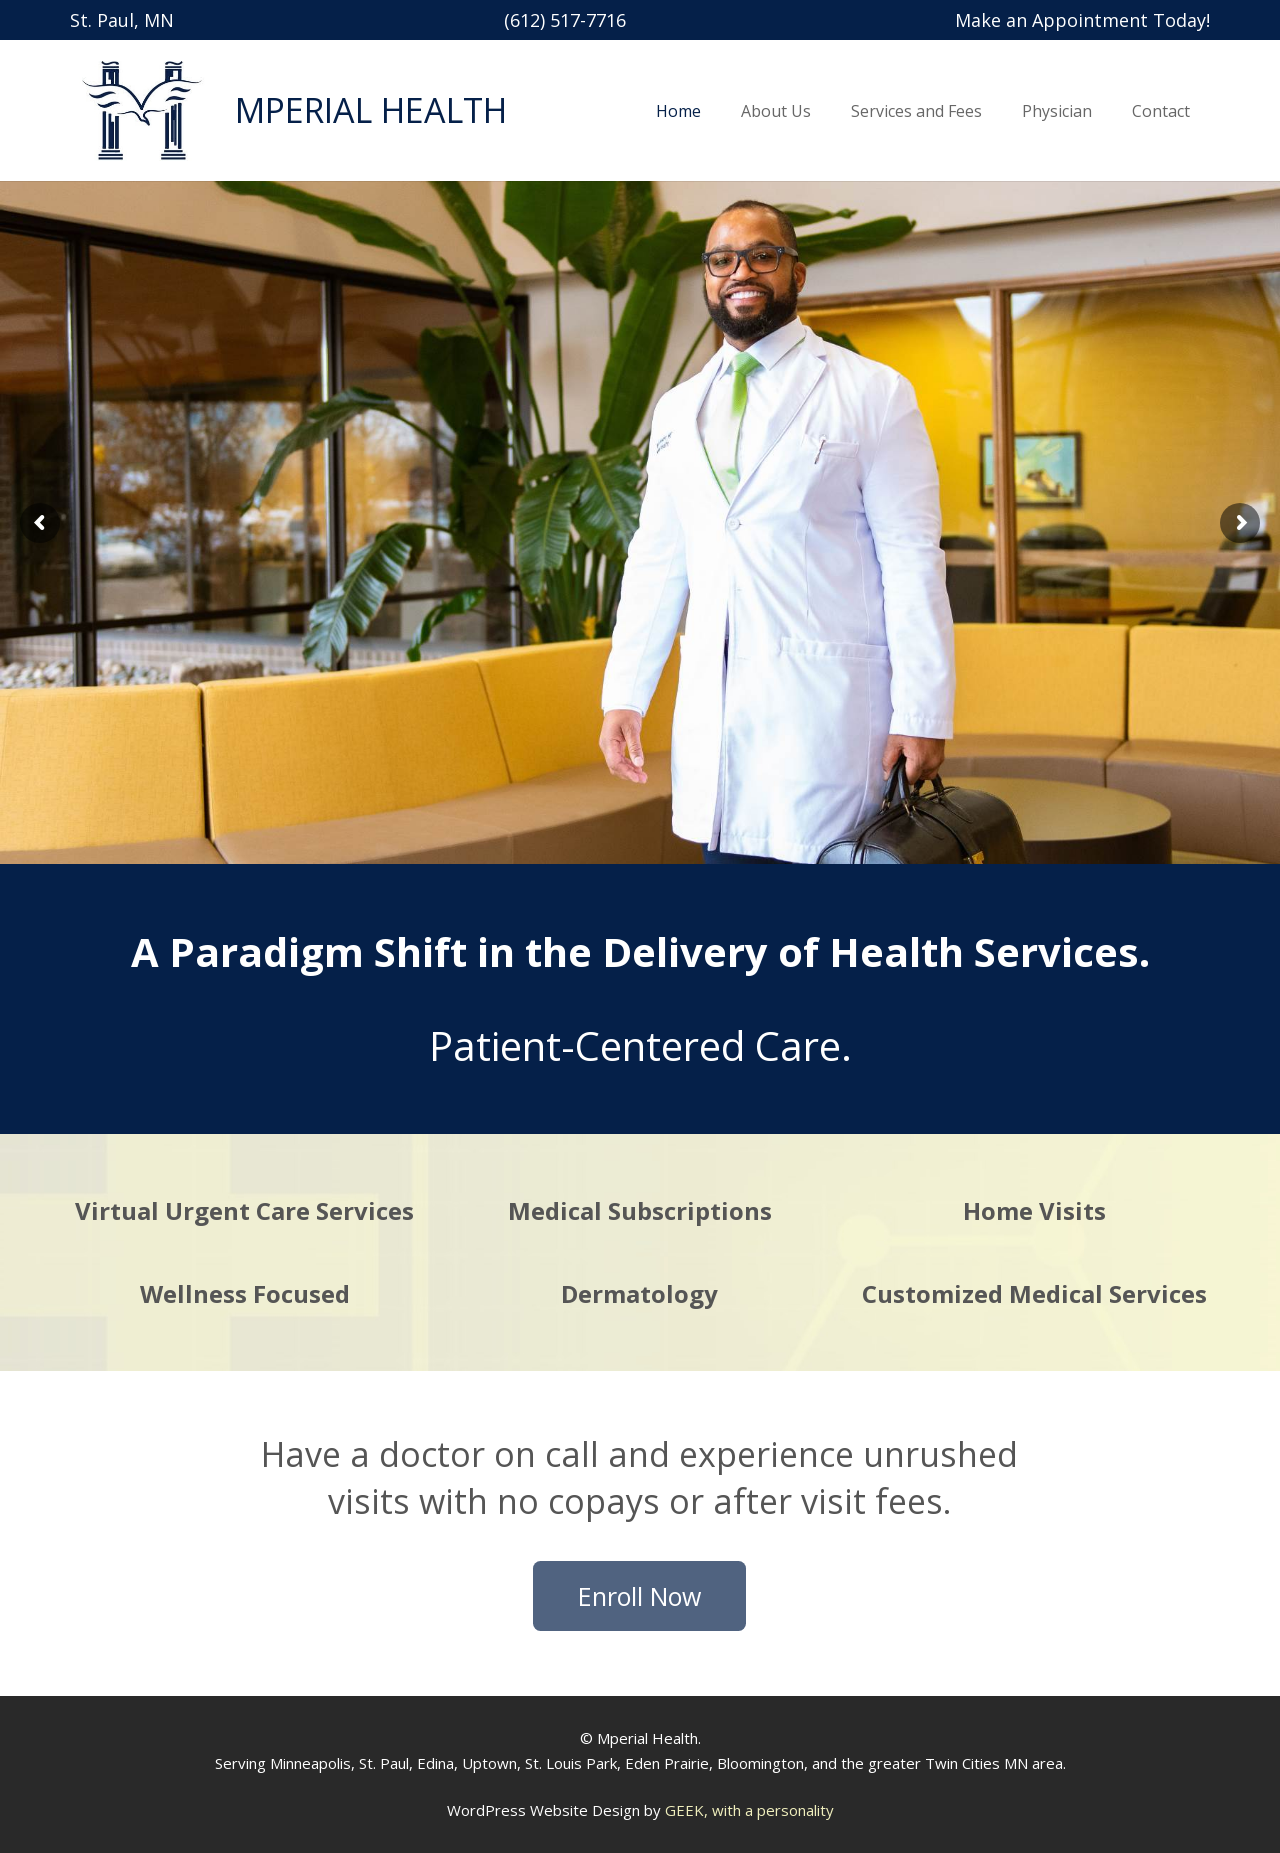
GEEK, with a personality (749, 1810)
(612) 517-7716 (565, 20)
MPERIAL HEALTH (371, 110)
